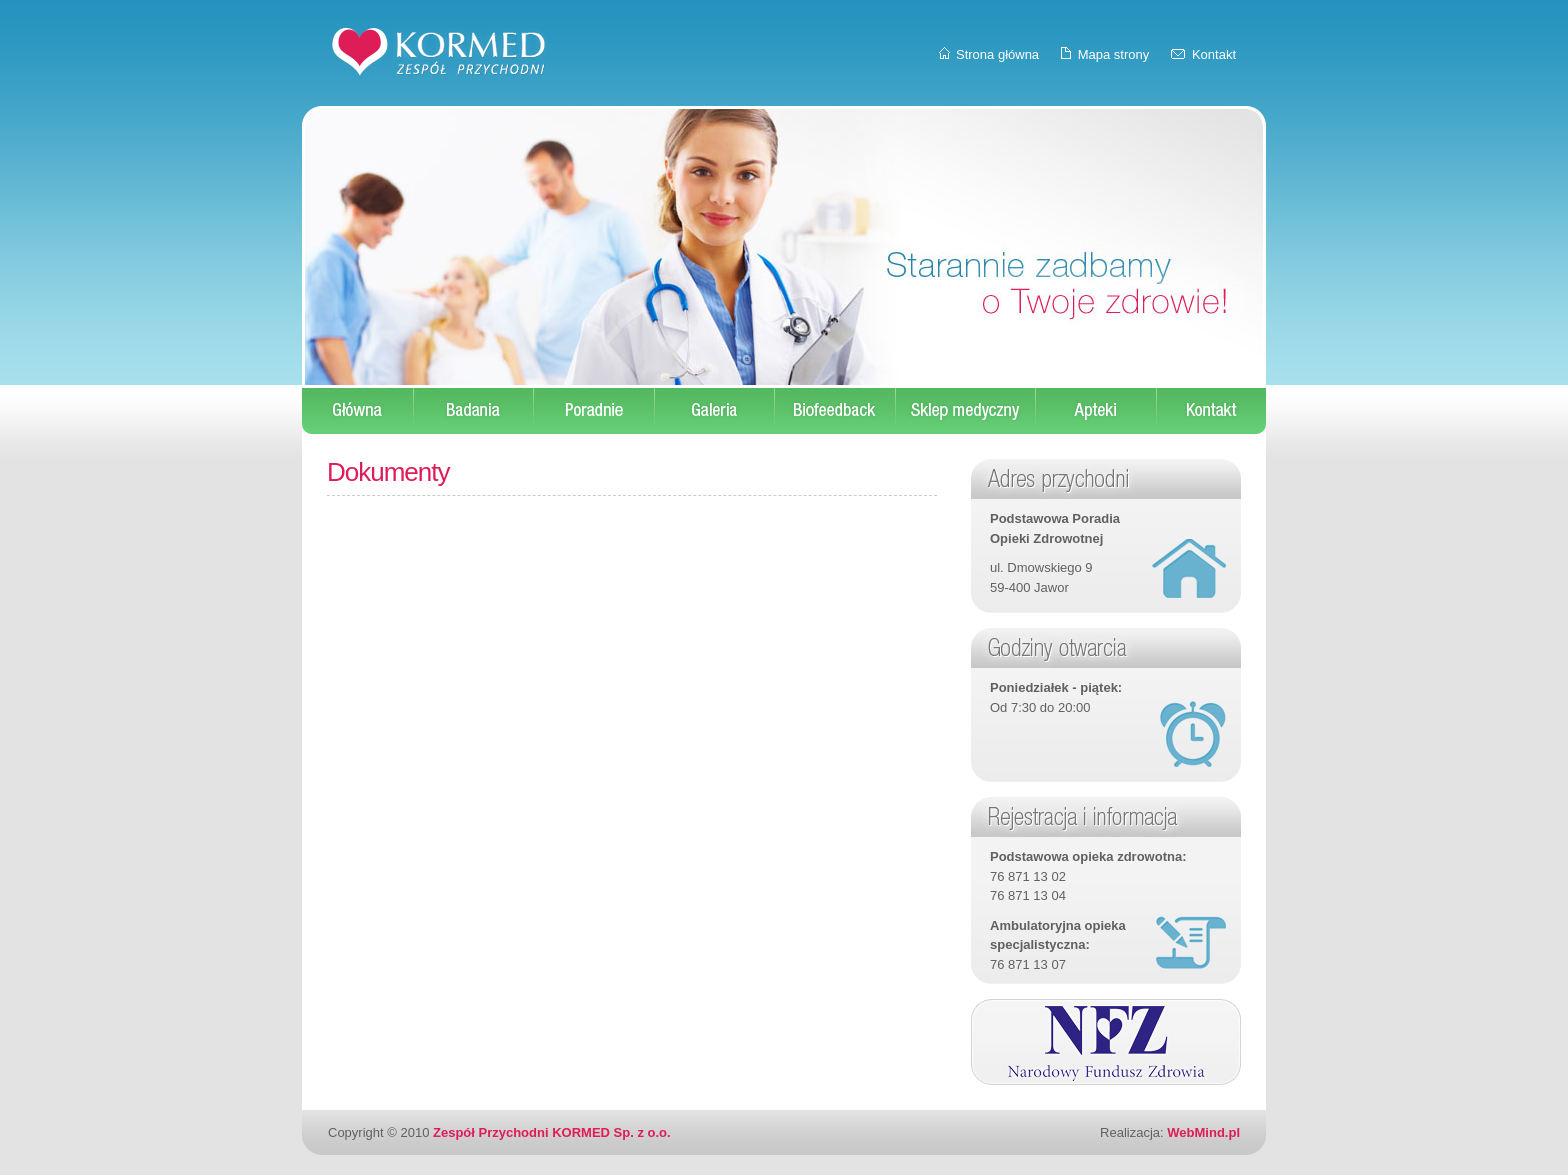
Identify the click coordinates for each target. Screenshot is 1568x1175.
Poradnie (594, 411)
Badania (474, 411)
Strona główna (997, 54)
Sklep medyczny (966, 411)
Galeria (715, 411)
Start (358, 411)
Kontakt (1214, 54)
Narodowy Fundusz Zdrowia (1106, 1042)
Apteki (1096, 411)
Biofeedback (835, 411)
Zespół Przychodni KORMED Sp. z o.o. (552, 1132)
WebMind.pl (1203, 1132)
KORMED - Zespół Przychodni (438, 51)
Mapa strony (1114, 54)
